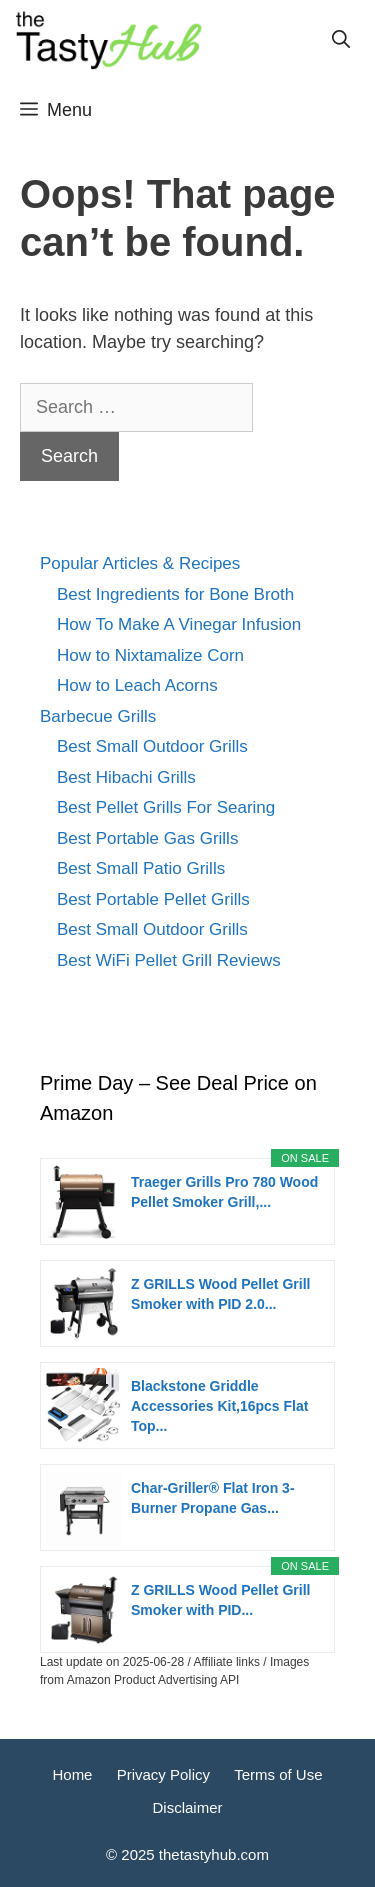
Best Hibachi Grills (126, 777)
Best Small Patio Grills (141, 868)
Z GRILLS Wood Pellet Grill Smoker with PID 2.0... (220, 1294)
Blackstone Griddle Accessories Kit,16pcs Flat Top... (219, 1406)
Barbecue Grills (98, 716)
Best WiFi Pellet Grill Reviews (169, 960)
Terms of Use (278, 1774)
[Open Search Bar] (341, 40)
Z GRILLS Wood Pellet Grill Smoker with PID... (220, 1600)
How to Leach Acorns (137, 685)
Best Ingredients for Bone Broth (175, 594)
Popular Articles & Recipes (140, 563)
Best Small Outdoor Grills (152, 746)
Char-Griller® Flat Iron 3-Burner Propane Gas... (213, 1498)
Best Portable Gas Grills (147, 838)
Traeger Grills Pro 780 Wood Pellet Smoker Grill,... (224, 1192)
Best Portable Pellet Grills (153, 899)
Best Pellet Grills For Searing (166, 807)
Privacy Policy (163, 1774)
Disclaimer (187, 1807)
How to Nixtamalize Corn (150, 655)
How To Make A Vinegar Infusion (179, 624)
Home (72, 1774)
